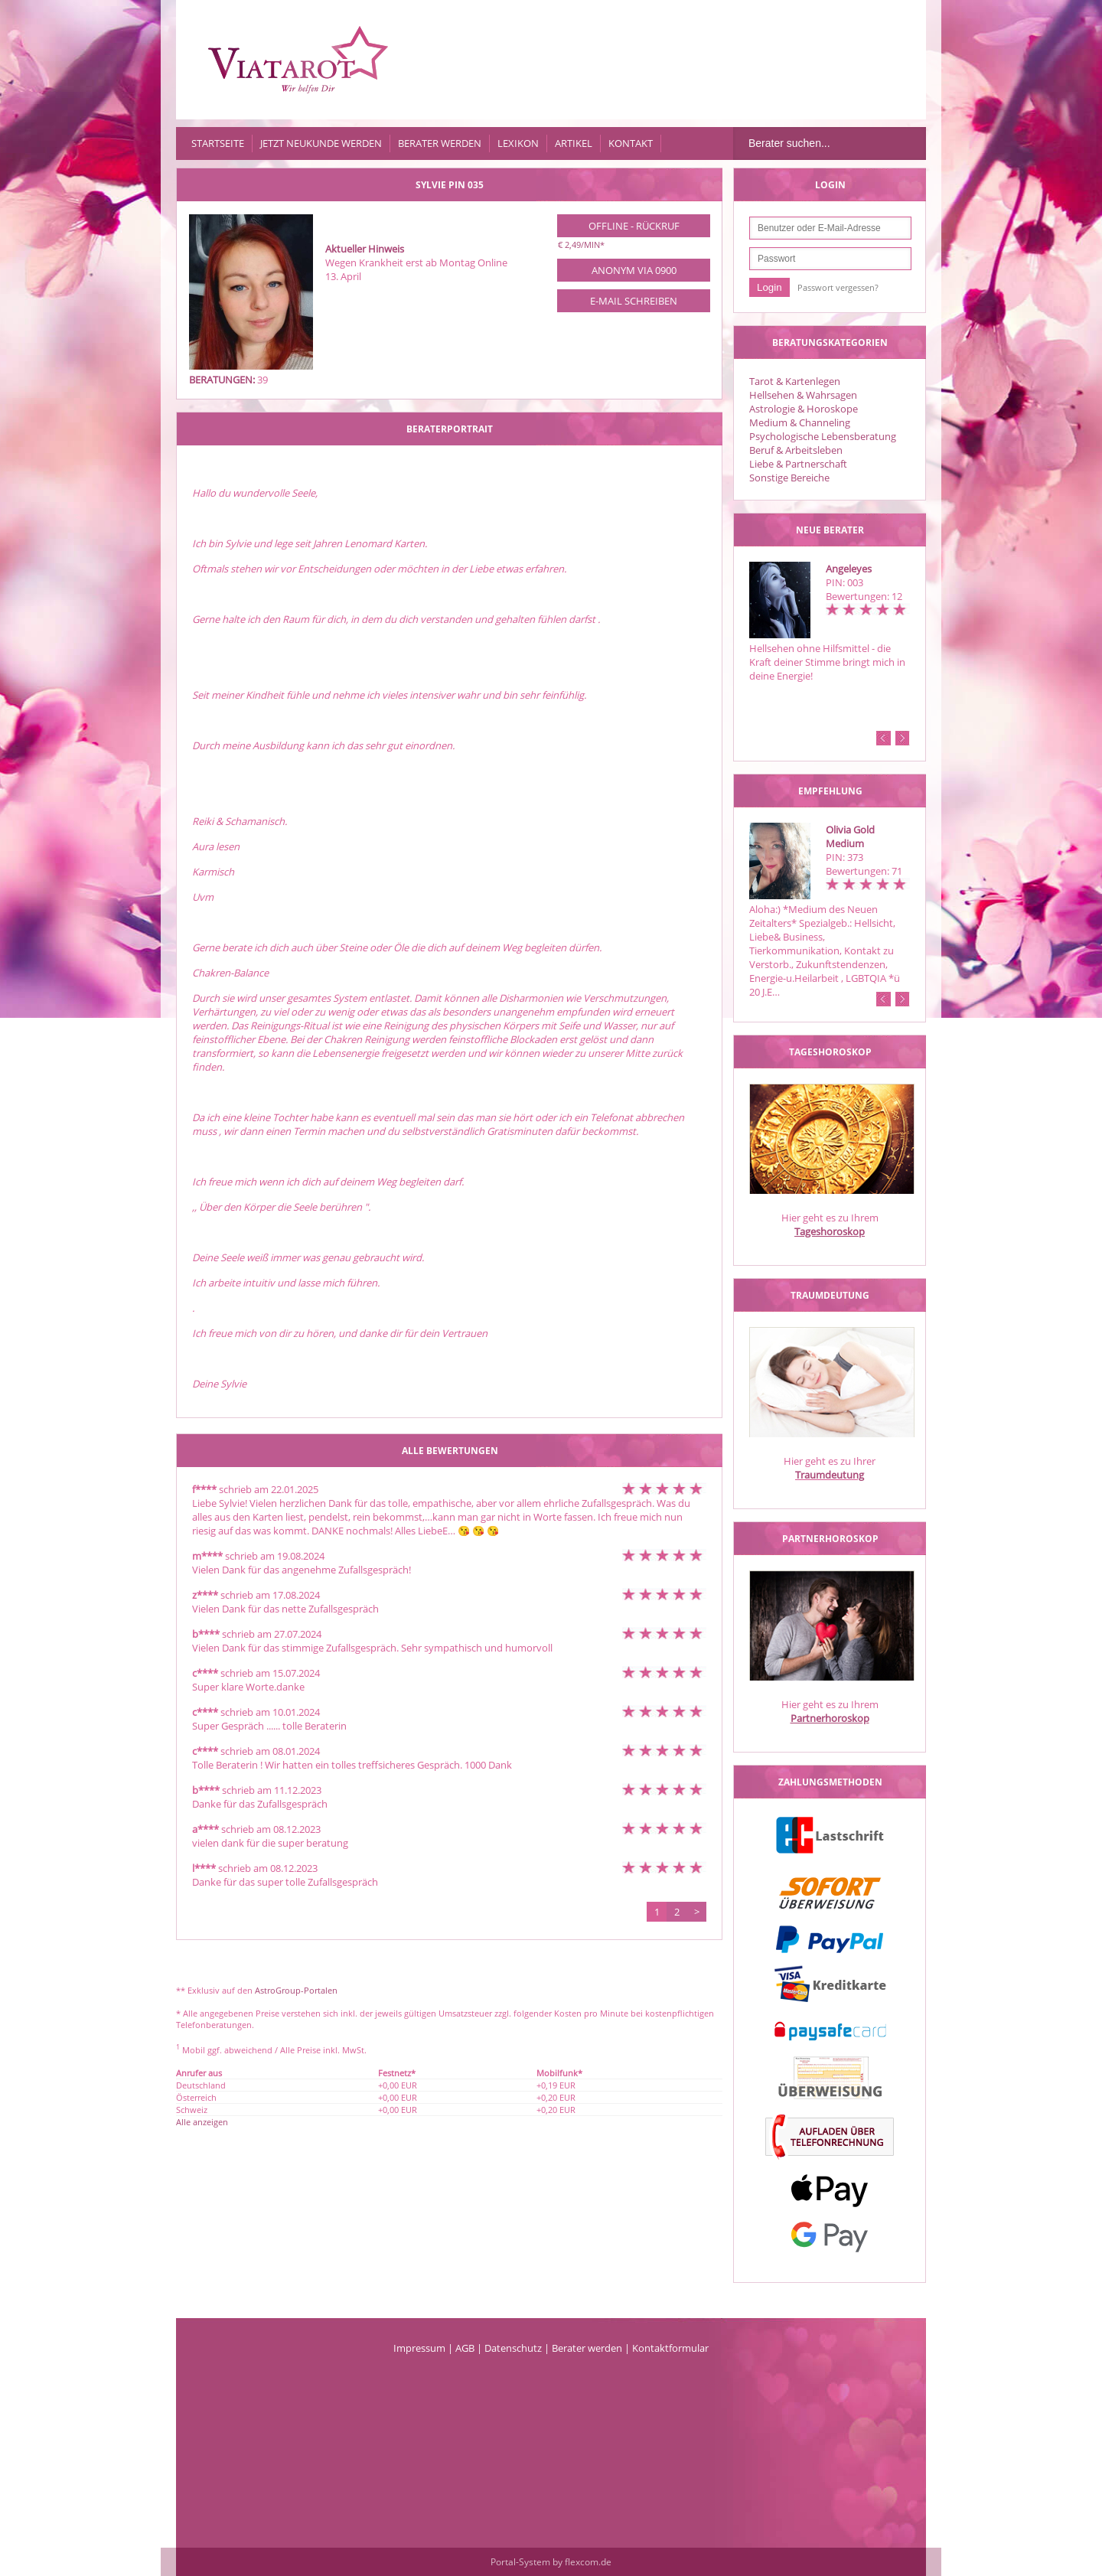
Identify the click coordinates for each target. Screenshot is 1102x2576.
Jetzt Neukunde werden (321, 143)
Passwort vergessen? (838, 287)
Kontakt (630, 143)
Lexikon (518, 143)
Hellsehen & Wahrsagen (803, 395)
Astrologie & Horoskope (803, 409)
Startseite (217, 143)
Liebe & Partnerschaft (798, 464)
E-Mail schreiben (633, 301)
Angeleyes (849, 569)
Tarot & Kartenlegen (794, 381)
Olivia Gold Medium (850, 836)
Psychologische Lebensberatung (822, 436)
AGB (464, 2348)
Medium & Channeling (799, 422)
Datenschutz (513, 2348)
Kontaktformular (670, 2348)
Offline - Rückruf (634, 226)
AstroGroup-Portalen (296, 1990)
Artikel (573, 143)
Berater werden (439, 143)
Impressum (419, 2348)
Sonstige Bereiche (789, 477)
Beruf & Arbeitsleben (796, 450)
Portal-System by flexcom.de (551, 2561)
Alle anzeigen (202, 2122)
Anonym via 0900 (634, 270)
